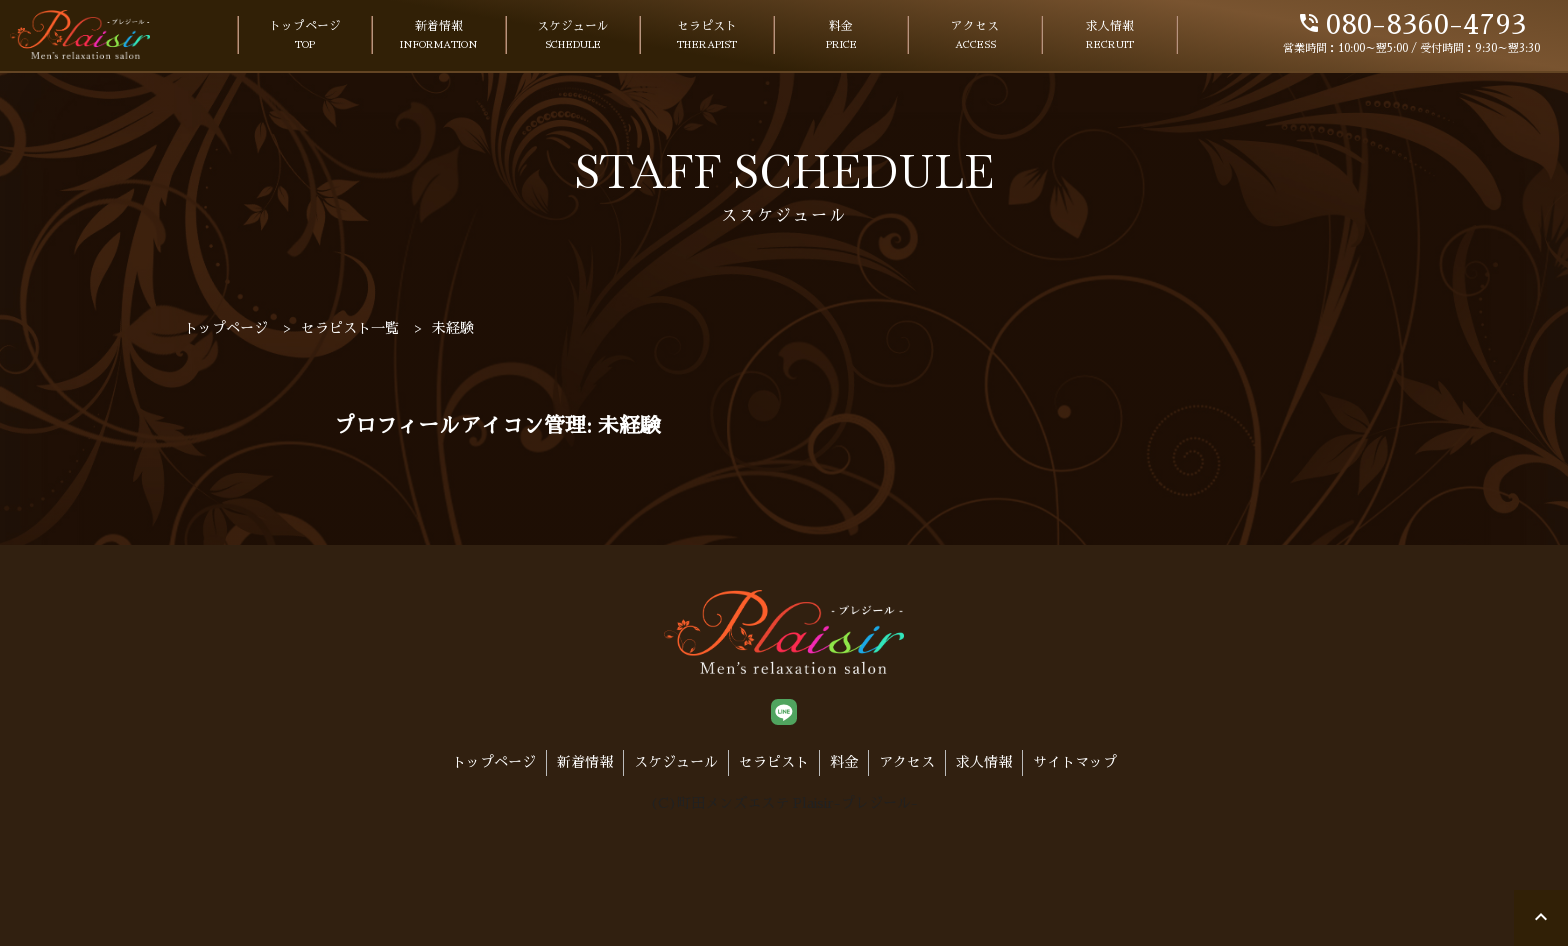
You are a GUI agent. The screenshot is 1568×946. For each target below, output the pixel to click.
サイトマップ (1075, 762)
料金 (841, 37)
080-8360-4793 (1411, 25)
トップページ (305, 37)
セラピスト (707, 37)
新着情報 (439, 37)
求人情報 (1110, 37)
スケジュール (573, 37)
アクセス (975, 37)
